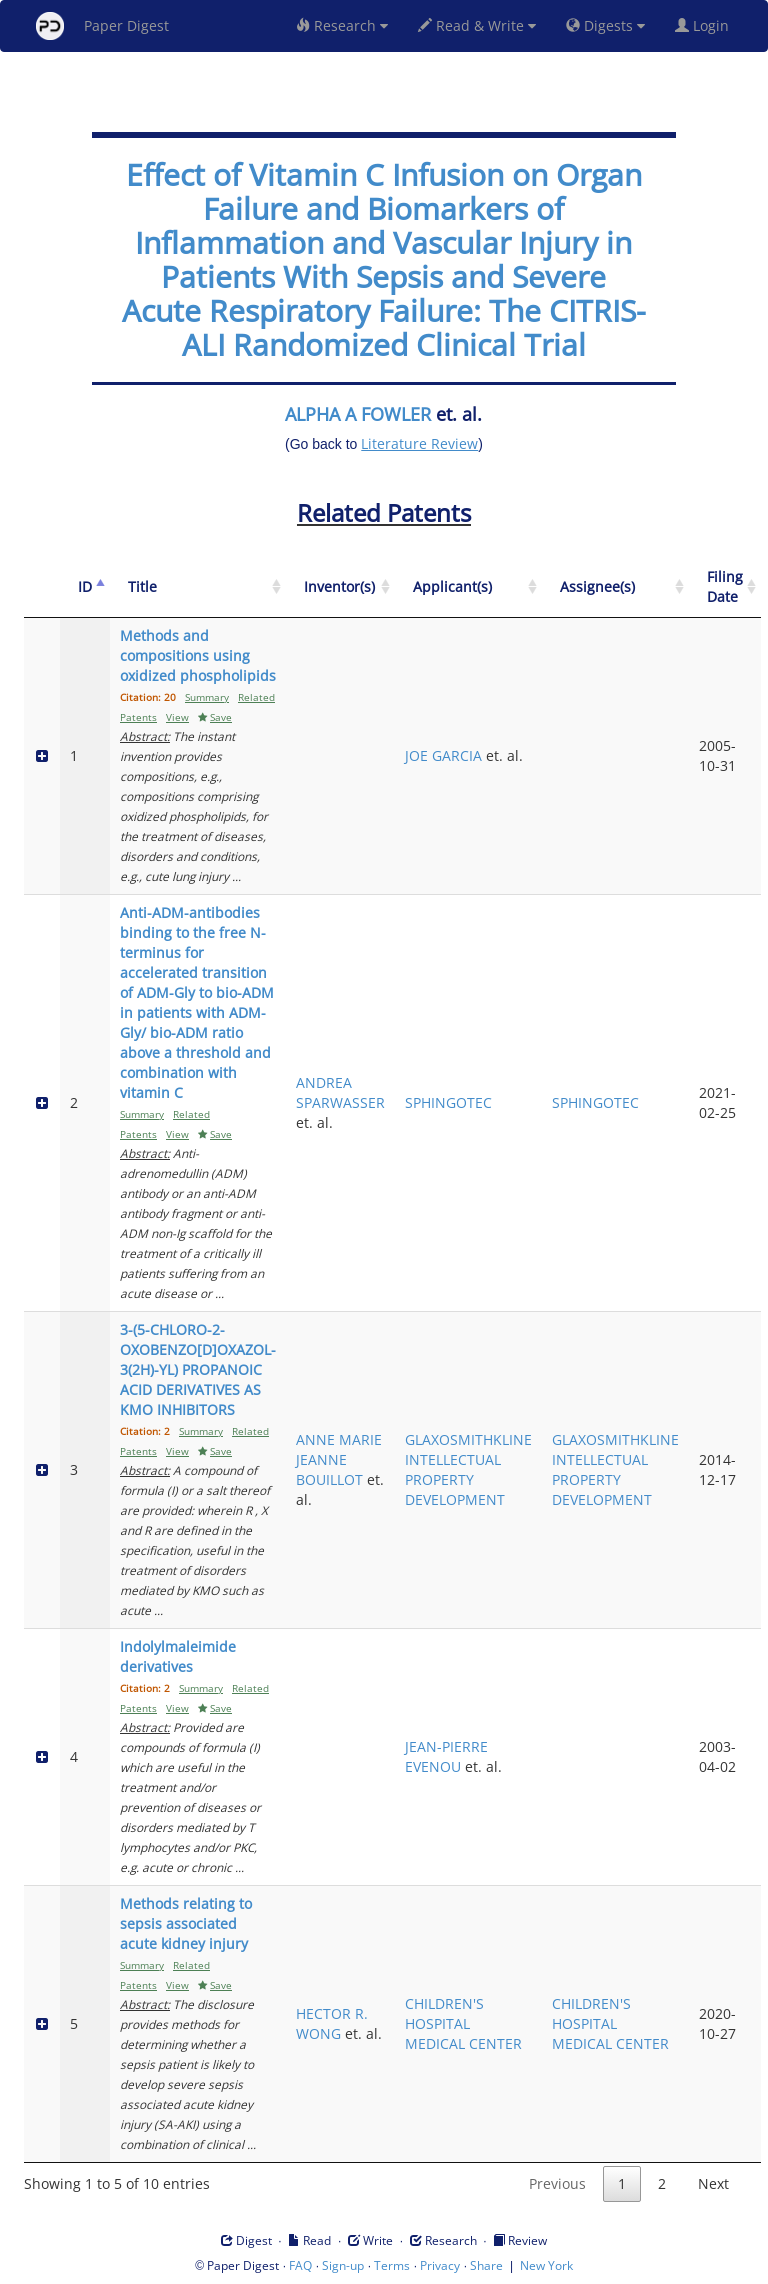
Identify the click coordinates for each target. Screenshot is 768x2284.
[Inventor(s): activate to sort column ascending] (340, 587)
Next (713, 2183)
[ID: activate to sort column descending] (85, 587)
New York (546, 2265)
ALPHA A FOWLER (358, 414)
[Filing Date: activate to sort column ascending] (725, 587)
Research (342, 25)
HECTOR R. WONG (332, 2023)
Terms (392, 2265)
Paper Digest (102, 26)
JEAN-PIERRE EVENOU (446, 1756)
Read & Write (477, 25)
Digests (605, 25)
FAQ (300, 2265)
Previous (557, 2183)
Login (706, 25)
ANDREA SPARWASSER (340, 1092)
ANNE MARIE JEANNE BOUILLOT (339, 1459)
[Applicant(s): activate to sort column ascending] (468, 587)
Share (486, 2265)
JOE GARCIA (443, 755)
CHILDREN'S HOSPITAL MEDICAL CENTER (463, 2023)
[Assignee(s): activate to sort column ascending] (615, 587)
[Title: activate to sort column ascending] (198, 587)
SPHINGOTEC (448, 1102)
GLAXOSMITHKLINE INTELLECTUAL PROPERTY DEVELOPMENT (468, 1469)
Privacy (440, 2265)
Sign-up (343, 2265)
